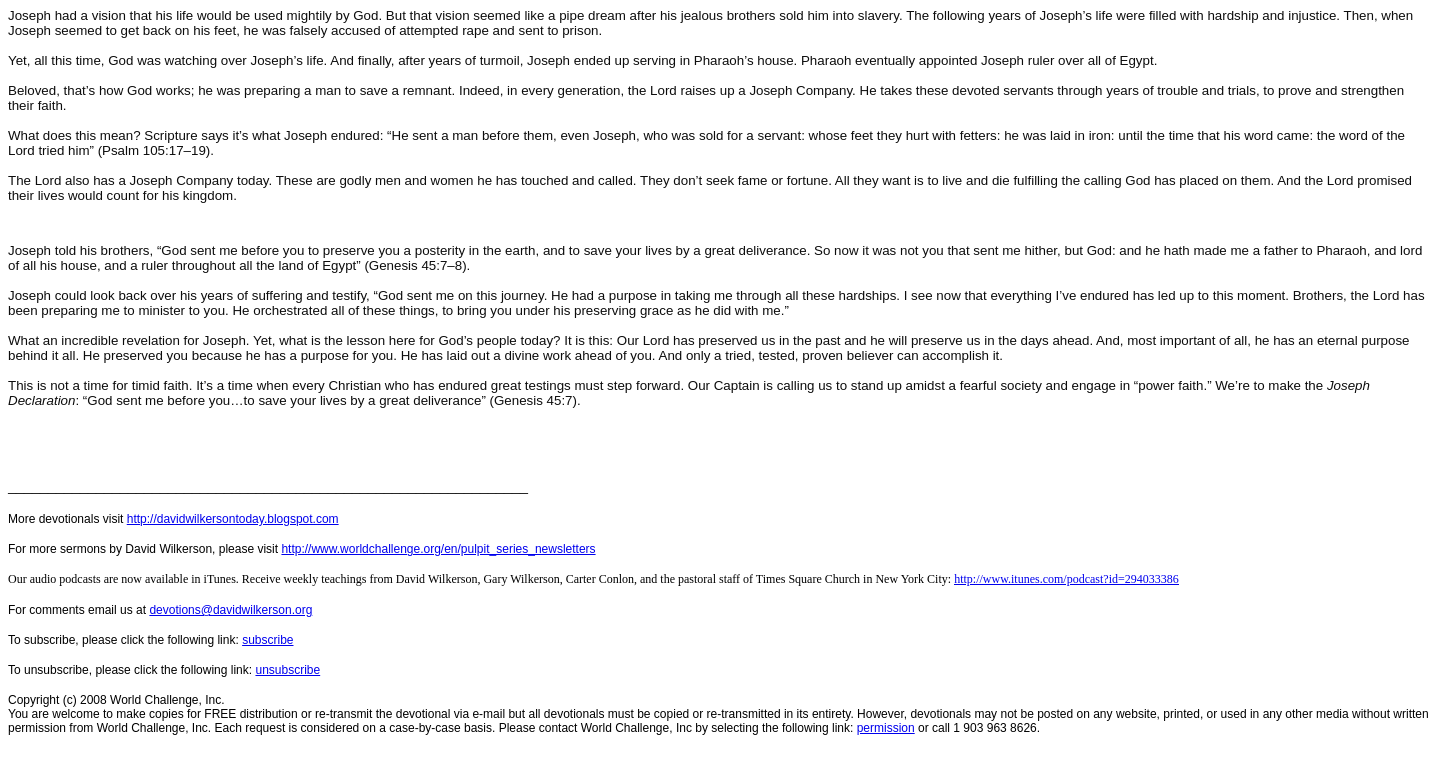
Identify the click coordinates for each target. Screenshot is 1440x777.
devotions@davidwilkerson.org (230, 610)
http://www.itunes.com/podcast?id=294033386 (1066, 579)
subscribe (267, 640)
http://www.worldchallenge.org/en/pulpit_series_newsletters (438, 549)
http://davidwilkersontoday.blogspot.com (233, 519)
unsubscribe (287, 670)
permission (886, 728)
